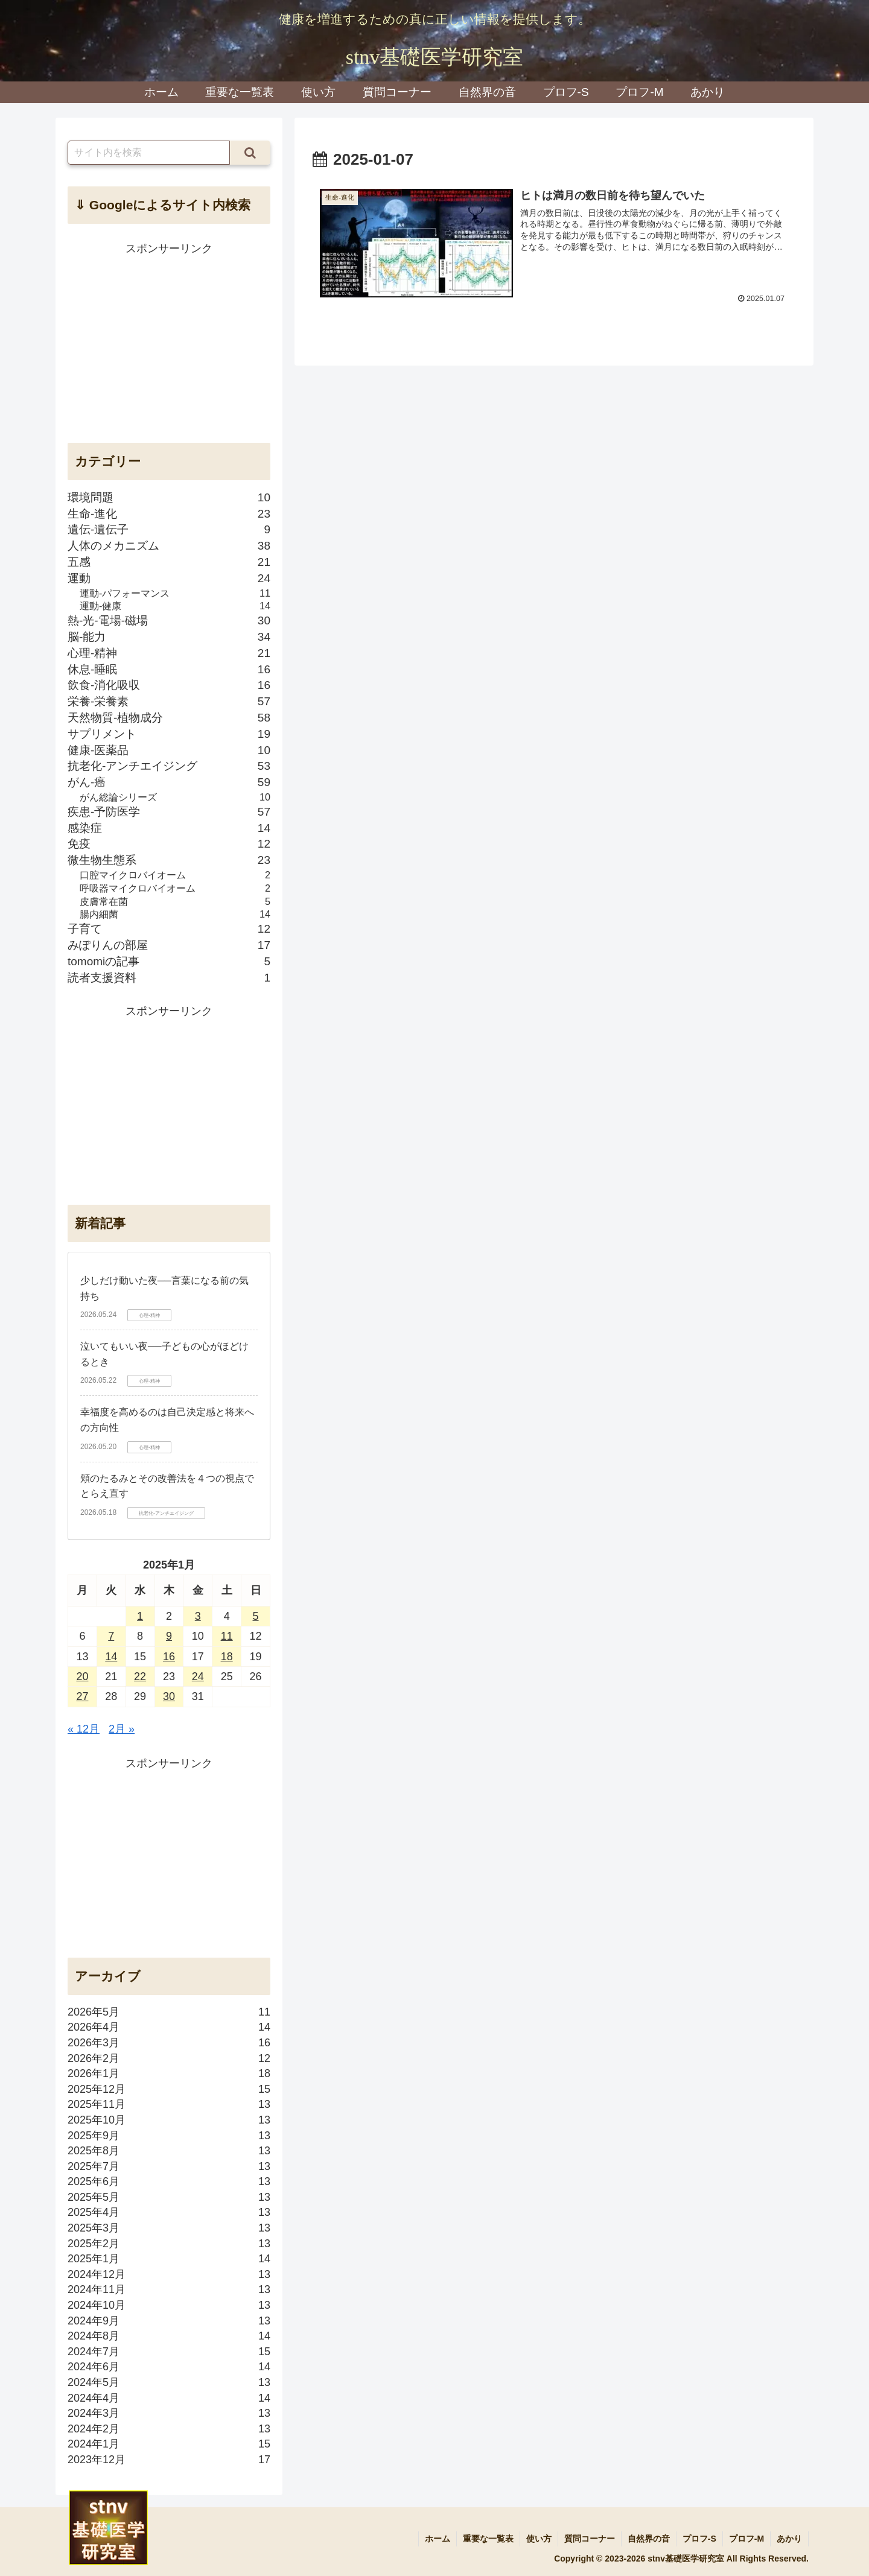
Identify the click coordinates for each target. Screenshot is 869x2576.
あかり (789, 2538)
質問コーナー (589, 2538)
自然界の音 (649, 2538)
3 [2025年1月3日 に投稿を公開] (198, 1616)
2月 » (122, 1729)
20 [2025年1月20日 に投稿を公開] (82, 1676)
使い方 (539, 2538)
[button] (250, 153)
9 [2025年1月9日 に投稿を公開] (169, 1636)
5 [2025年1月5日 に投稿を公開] (256, 1616)
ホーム (437, 2538)
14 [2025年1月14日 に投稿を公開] (111, 1657)
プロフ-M (746, 2538)
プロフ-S (699, 2538)
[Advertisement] (169, 343)
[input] (149, 153)
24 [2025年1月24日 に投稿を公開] (198, 1676)
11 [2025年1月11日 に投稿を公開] (227, 1636)
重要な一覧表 (488, 2538)
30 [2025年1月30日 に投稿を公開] (169, 1696)
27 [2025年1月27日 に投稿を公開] (82, 1696)
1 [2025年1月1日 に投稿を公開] (140, 1616)
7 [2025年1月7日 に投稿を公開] (111, 1636)
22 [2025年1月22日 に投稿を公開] (140, 1676)
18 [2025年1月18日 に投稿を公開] (227, 1657)
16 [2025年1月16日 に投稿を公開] (169, 1657)
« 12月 (84, 1729)
